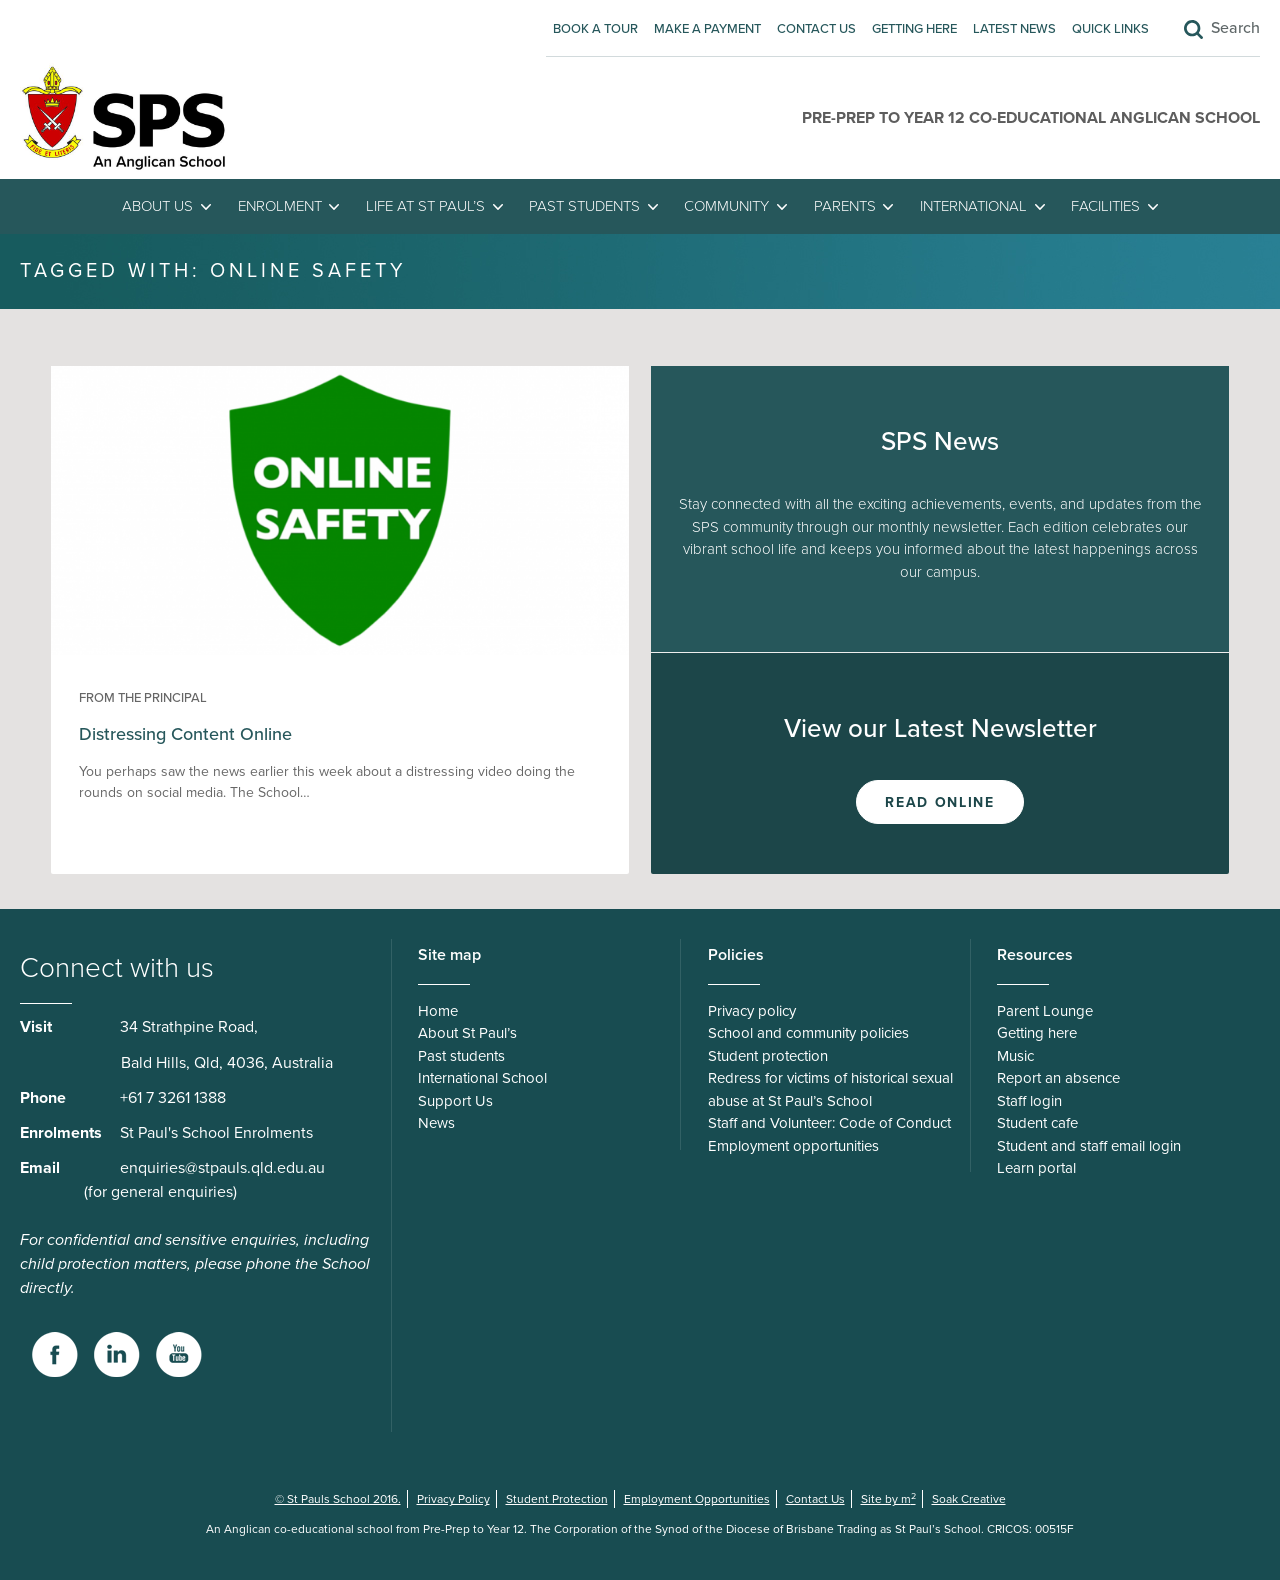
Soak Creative (969, 1499)
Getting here (914, 29)
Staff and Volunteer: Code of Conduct (829, 1123)
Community (726, 206)
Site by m (888, 1499)
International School (482, 1078)
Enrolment (280, 206)
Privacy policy (752, 1011)
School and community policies (808, 1033)
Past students (584, 206)
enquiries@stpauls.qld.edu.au (222, 1168)
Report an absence (1058, 1078)
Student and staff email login (1089, 1146)
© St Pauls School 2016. (338, 1499)
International (973, 206)
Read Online (939, 802)
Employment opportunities (793, 1146)
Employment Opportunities (697, 1499)
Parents (845, 206)
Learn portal (1036, 1168)
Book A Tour (595, 29)
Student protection (768, 1056)
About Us (157, 206)
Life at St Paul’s (425, 206)
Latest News (1014, 29)
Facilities (1105, 206)
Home (438, 1011)
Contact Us (816, 29)
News (436, 1123)
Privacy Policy (453, 1499)
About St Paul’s (467, 1033)
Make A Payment (707, 29)
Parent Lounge (1045, 1011)
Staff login (1029, 1101)
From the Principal (143, 698)
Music (1015, 1056)
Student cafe (1037, 1123)
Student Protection (557, 1499)
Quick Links (1110, 29)
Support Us (455, 1101)
